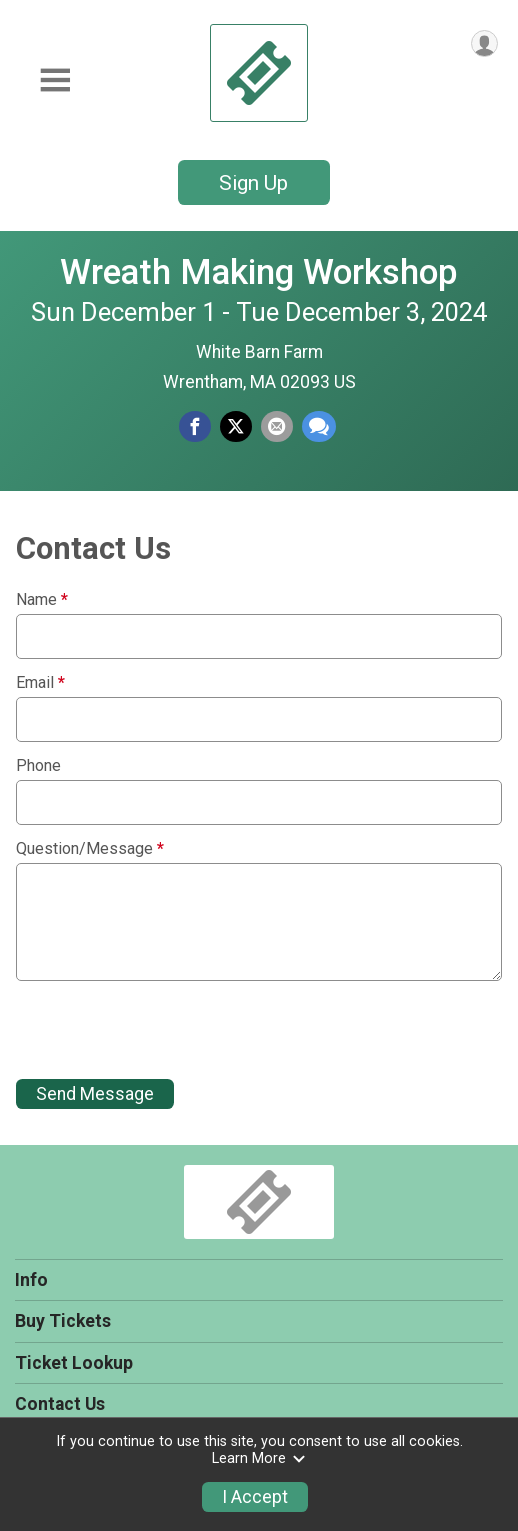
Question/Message (90, 849)
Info (31, 1280)
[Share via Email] (277, 427)
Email (40, 683)
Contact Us (60, 1404)
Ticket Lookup (74, 1363)
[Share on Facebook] (195, 427)
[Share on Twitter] (236, 427)
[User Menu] (484, 43)
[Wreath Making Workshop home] (259, 72)
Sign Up (253, 183)
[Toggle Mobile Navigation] (55, 80)
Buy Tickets (63, 1321)
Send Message (95, 1094)
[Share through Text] (319, 427)
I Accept (255, 1497)
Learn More (259, 1458)
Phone (38, 766)
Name (42, 600)
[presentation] (168, 1030)
